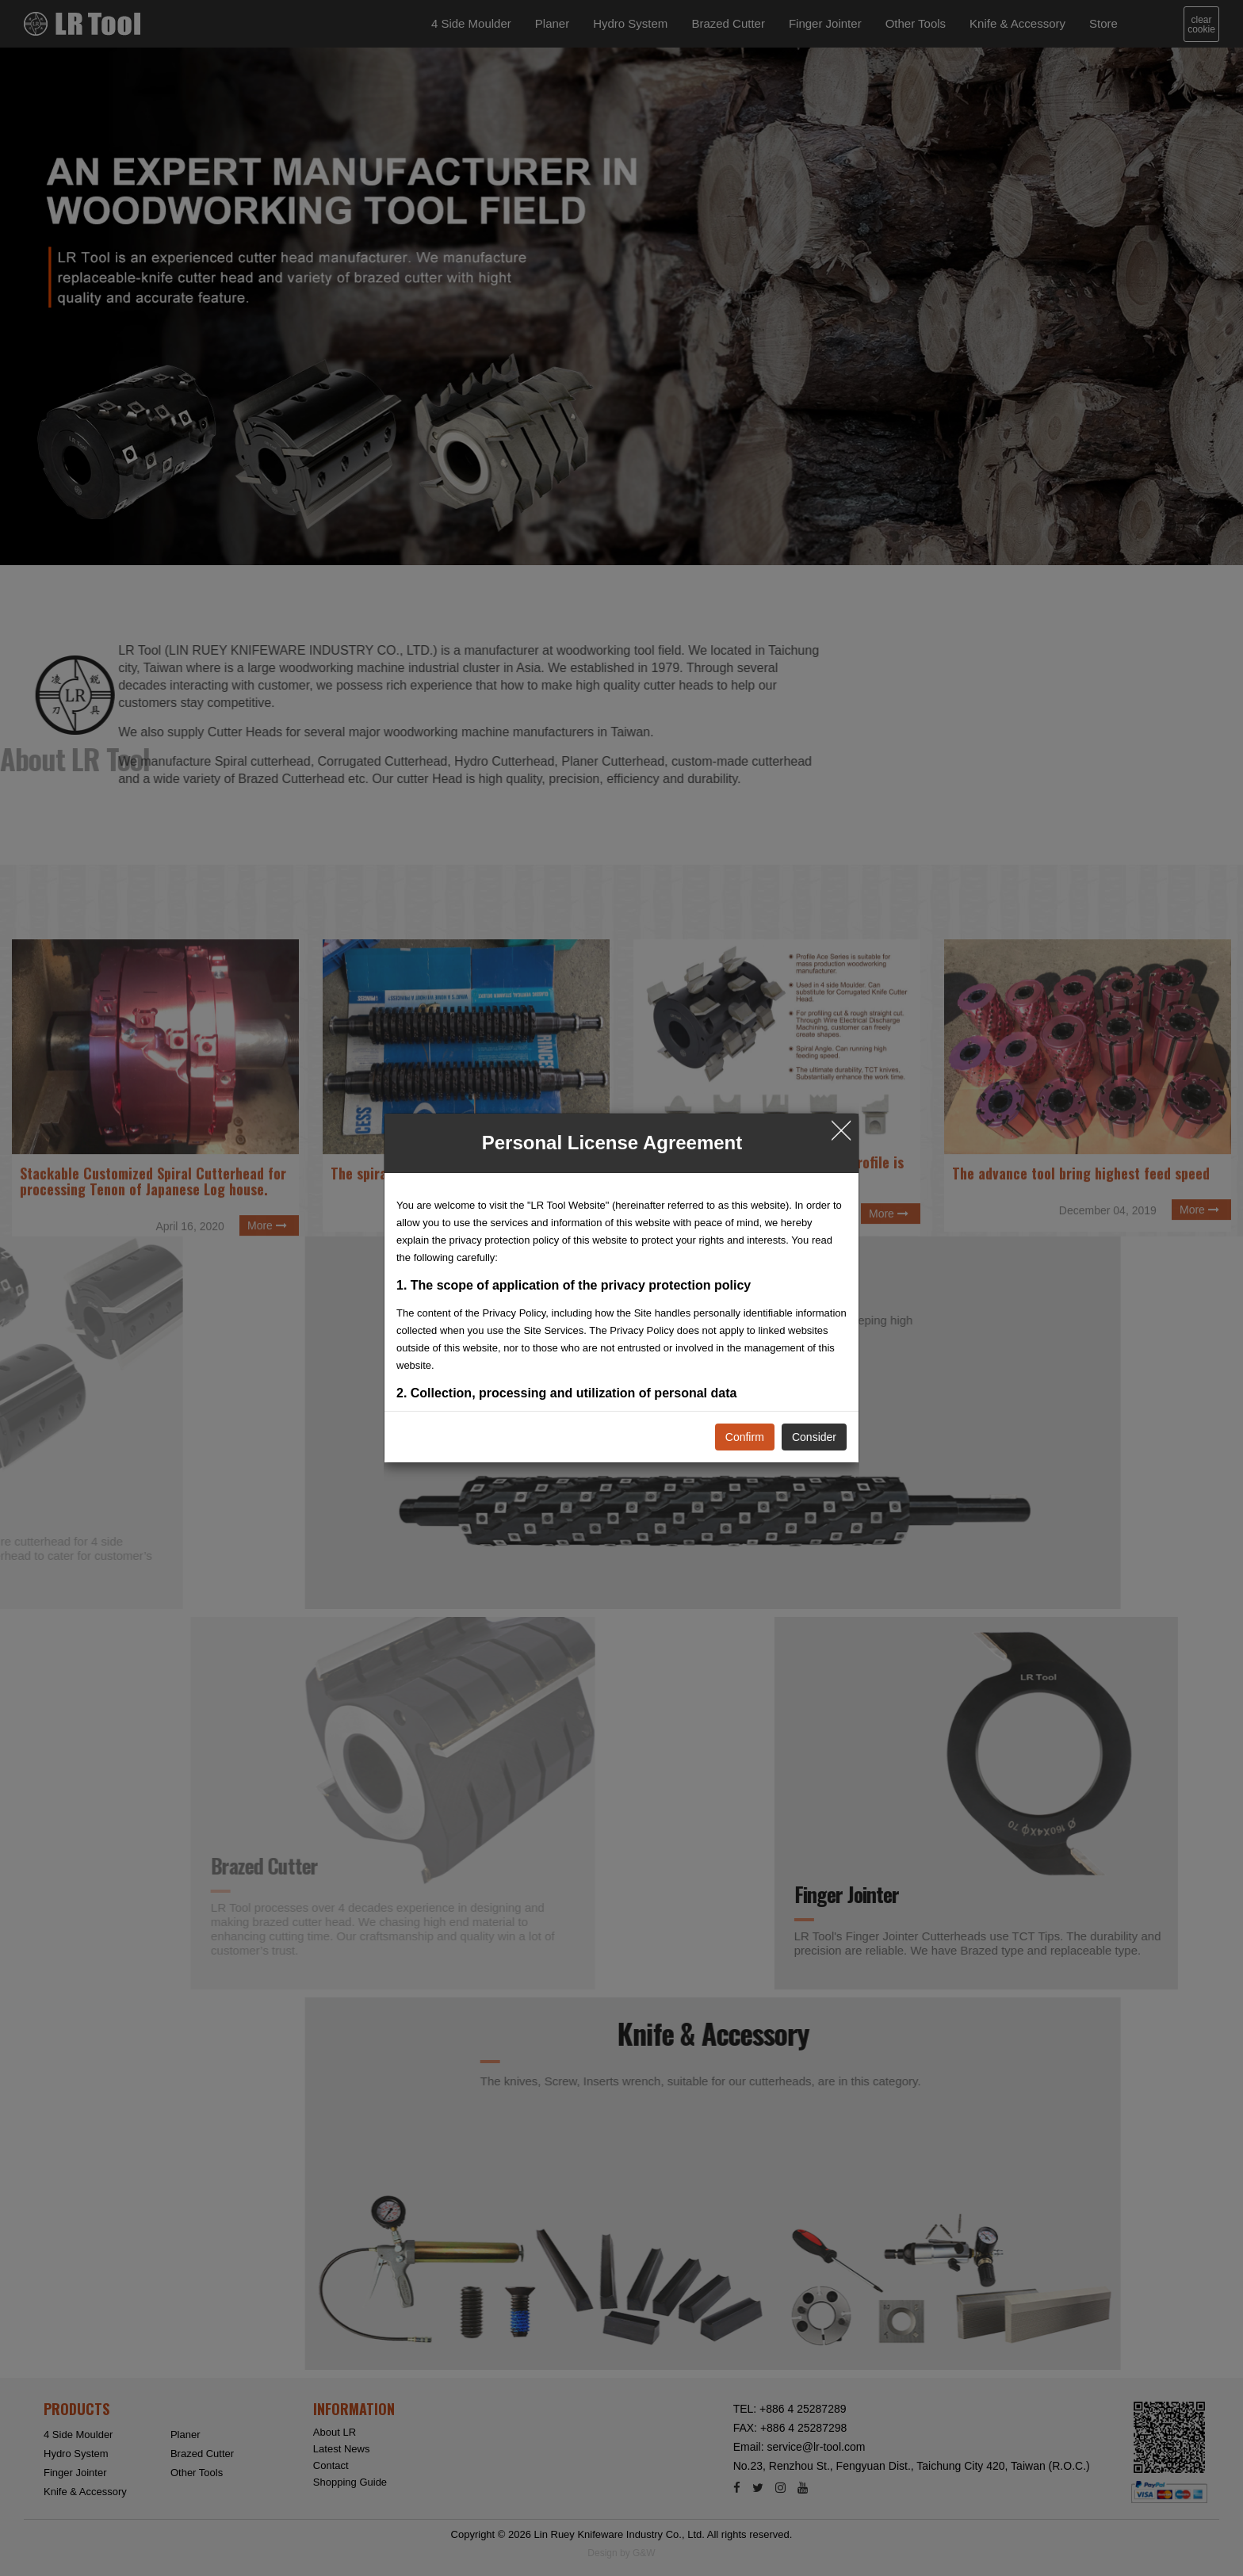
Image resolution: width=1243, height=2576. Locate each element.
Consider (814, 1437)
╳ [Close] (841, 1129)
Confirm (744, 1437)
